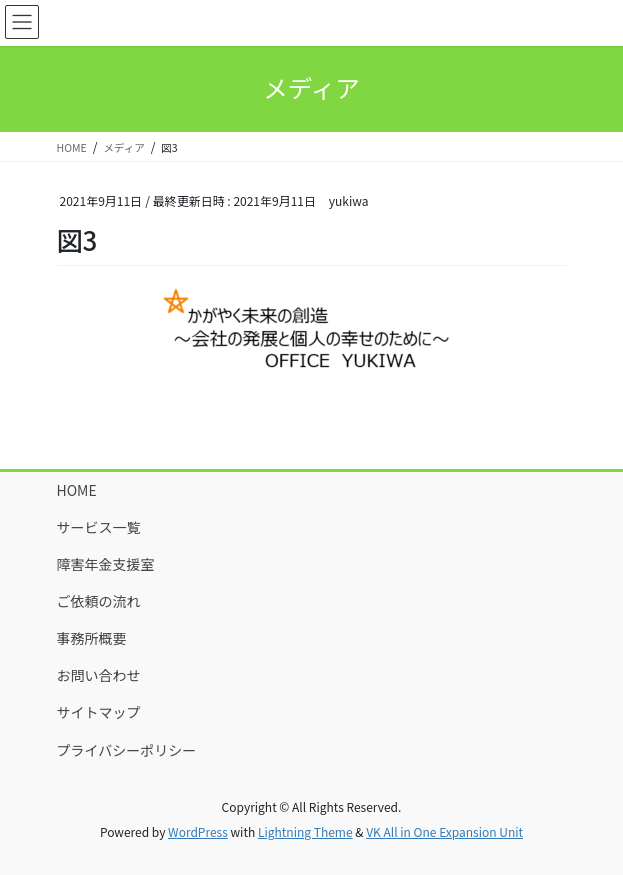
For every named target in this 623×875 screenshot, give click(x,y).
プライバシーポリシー (127, 750)
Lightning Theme (305, 831)
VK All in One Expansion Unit (444, 831)
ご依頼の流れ (99, 601)
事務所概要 (92, 638)
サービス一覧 (99, 527)
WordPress (198, 831)
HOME (77, 490)
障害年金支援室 (106, 564)
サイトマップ (99, 712)
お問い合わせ (99, 675)
